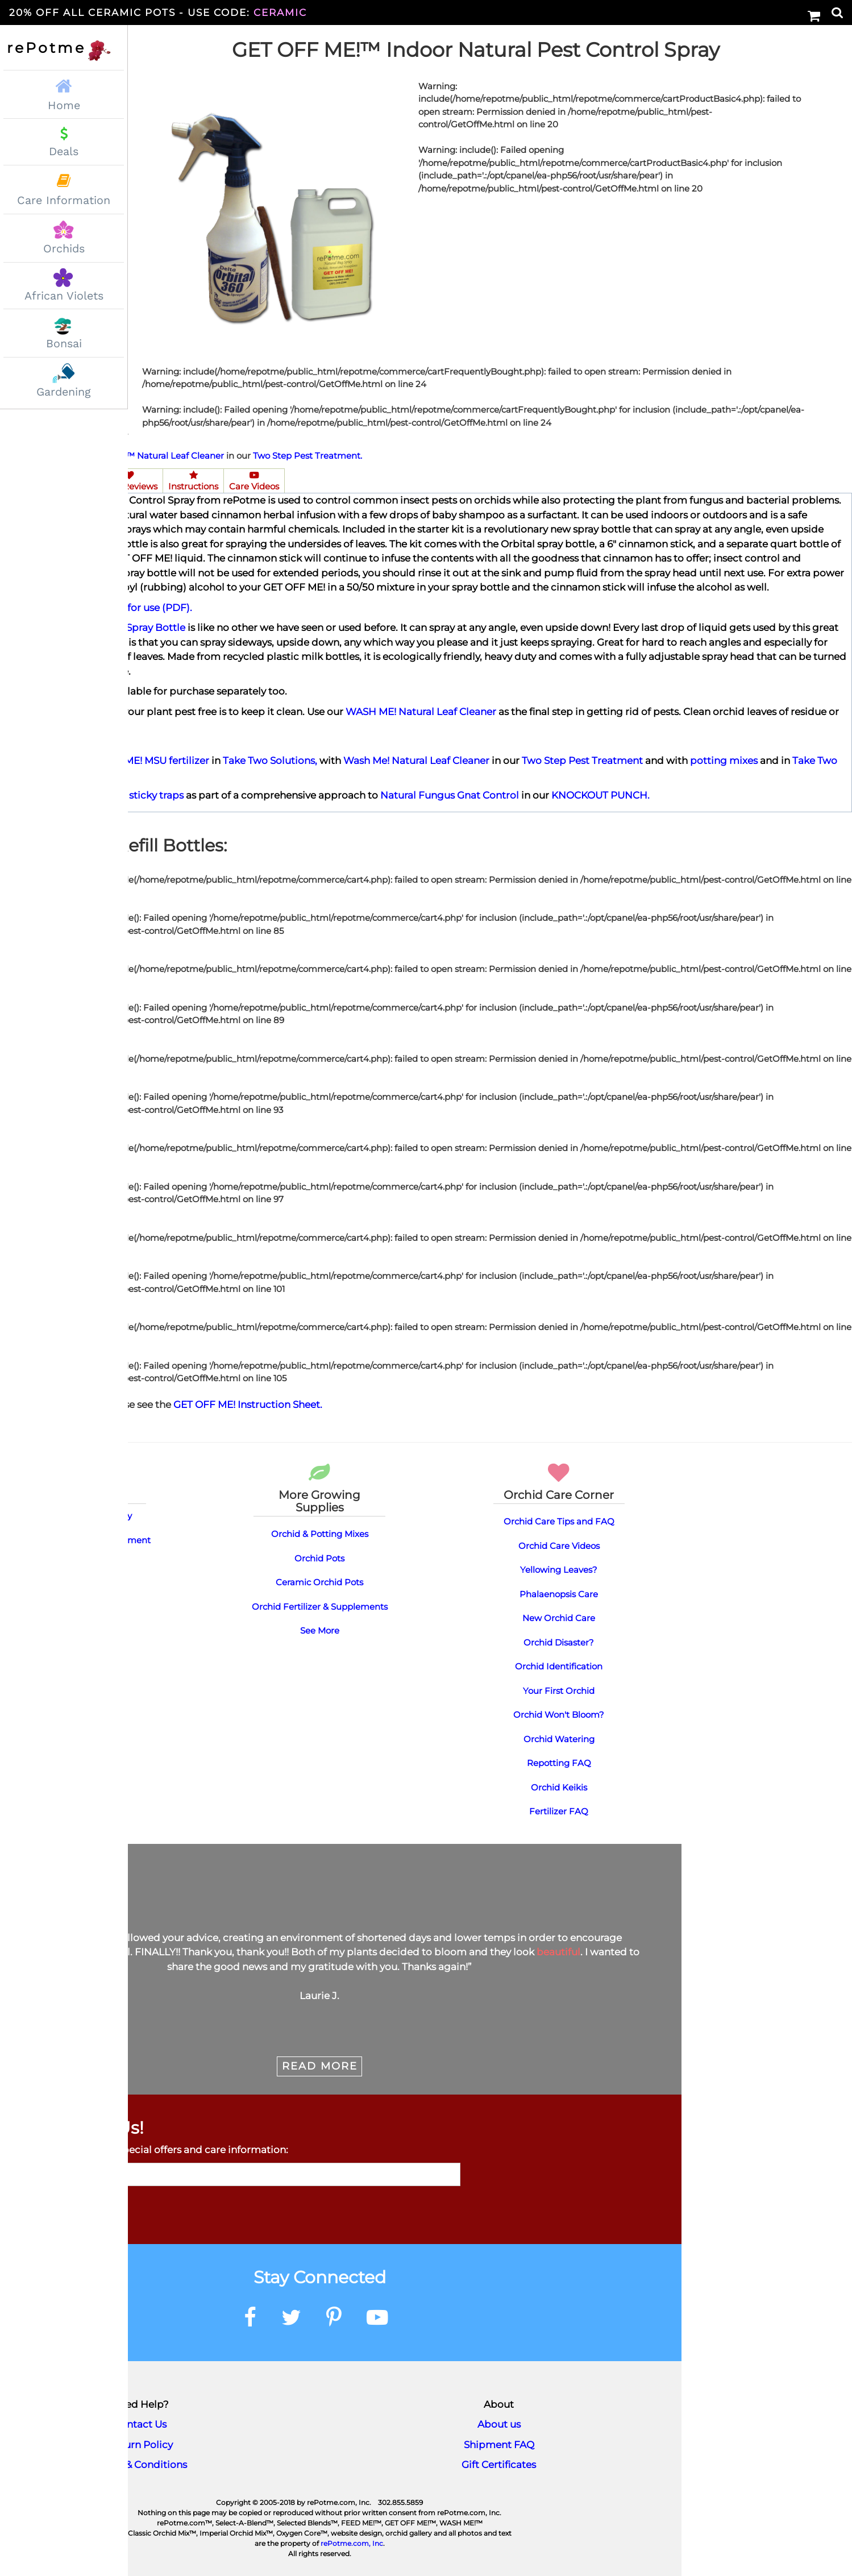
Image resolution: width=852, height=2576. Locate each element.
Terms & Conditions (140, 2463)
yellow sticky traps (139, 794)
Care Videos (254, 480)
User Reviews (129, 480)
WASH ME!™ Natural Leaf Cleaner (152, 454)
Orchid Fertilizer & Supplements (320, 1605)
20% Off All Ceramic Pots (158, 12)
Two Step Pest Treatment (582, 759)
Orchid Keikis (559, 1786)
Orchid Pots (319, 1557)
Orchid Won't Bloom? (558, 1713)
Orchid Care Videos (559, 1544)
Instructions (193, 480)
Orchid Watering (559, 1737)
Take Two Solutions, (270, 759)
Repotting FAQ (559, 1761)
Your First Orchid (559, 1689)
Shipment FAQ (499, 2443)
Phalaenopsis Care (558, 1593)
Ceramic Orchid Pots (319, 1581)
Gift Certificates (499, 2463)
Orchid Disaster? (558, 1641)
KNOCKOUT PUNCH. (600, 794)
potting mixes (724, 759)
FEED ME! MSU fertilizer (152, 759)
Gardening (63, 391)
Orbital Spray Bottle (137, 626)
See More (319, 1629)
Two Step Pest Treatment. (307, 454)
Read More (320, 2065)
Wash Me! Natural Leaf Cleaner (416, 759)
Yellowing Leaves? (558, 1568)
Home (64, 93)
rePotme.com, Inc (352, 2542)
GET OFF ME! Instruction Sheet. (247, 1403)
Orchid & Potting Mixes (319, 1532)
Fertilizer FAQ (558, 1810)
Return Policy (140, 2443)
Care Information (63, 200)
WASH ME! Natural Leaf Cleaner (421, 710)
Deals (63, 151)
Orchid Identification (558, 1665)
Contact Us (140, 2423)
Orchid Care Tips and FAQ (559, 1520)
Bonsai (64, 343)
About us (499, 2423)
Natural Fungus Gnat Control (449, 794)
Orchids (64, 248)
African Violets (63, 295)
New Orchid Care (558, 1616)
